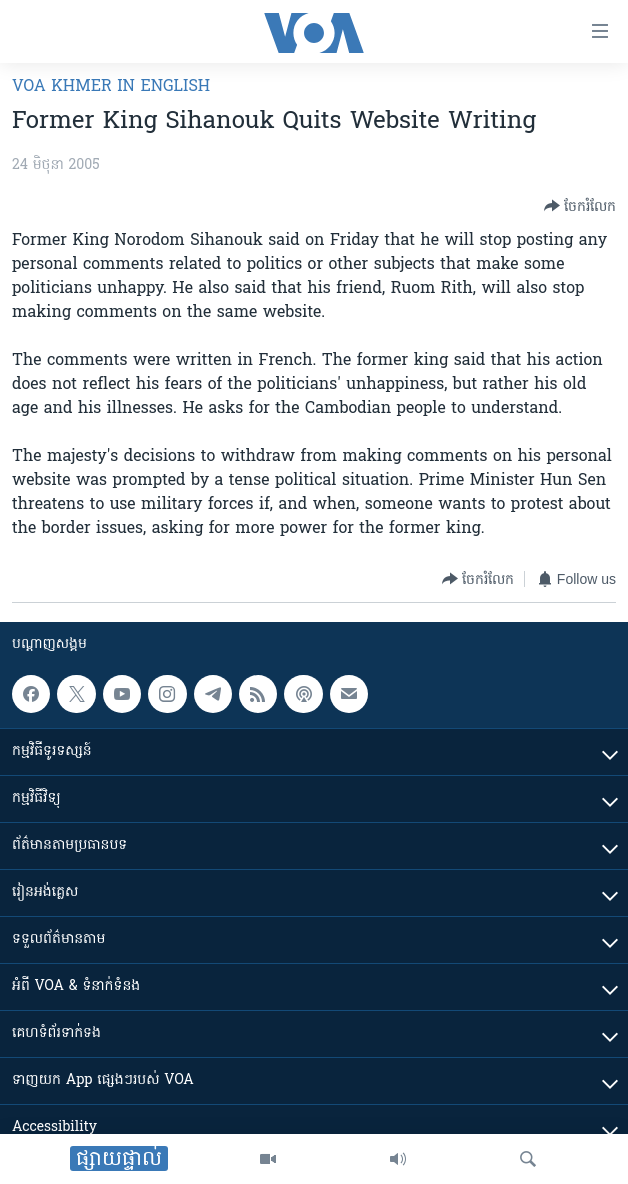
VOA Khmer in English (111, 87)
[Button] (580, 206)
